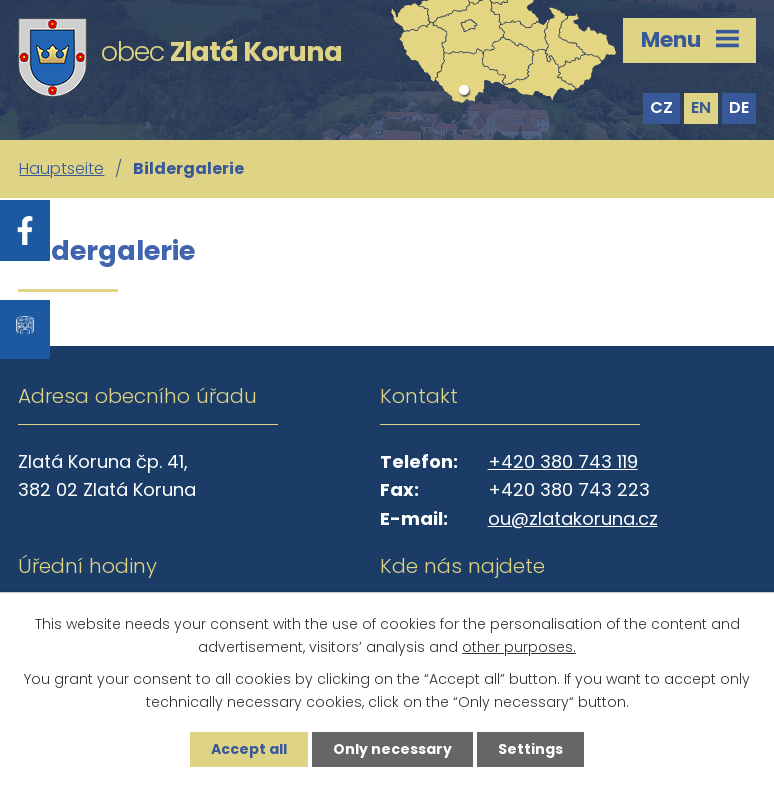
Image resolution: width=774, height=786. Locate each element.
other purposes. (519, 647)
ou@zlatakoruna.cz (573, 518)
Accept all (249, 749)
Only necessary (392, 749)
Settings (530, 749)
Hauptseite (61, 168)
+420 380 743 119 (563, 461)
